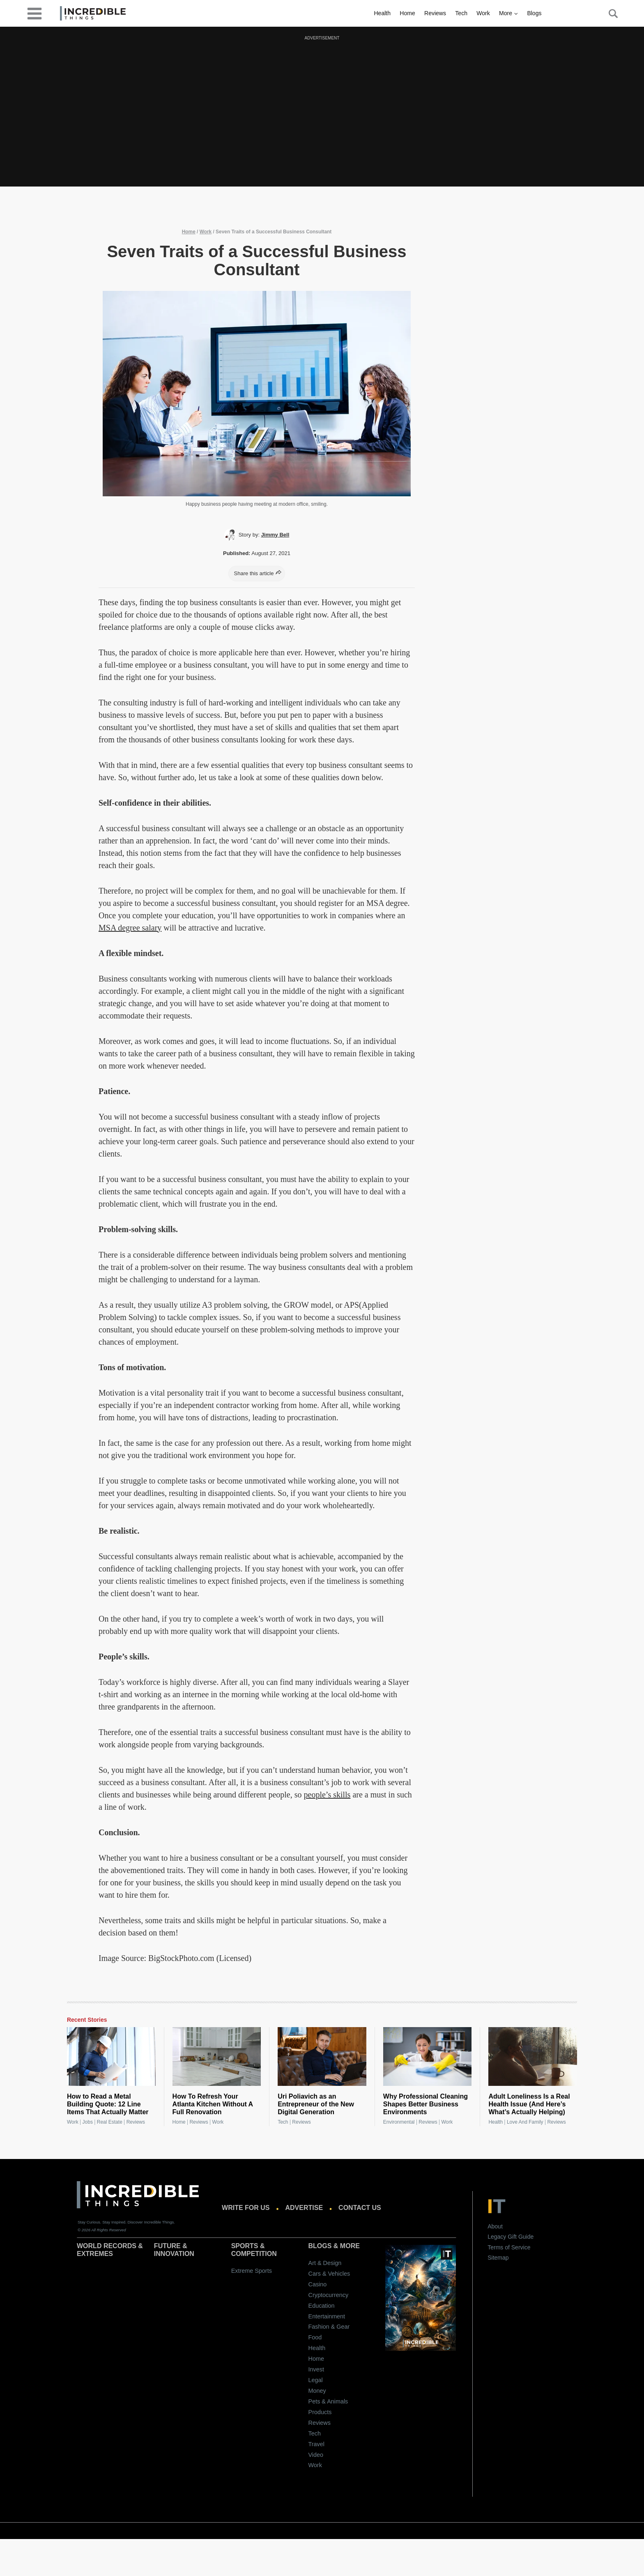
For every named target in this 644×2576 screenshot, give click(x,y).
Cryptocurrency (328, 2295)
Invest (316, 2369)
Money (317, 2390)
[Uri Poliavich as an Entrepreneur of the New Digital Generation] (322, 2056)
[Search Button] (609, 13)
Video (316, 2455)
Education (321, 2305)
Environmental (399, 2122)
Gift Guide (521, 2236)
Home (407, 13)
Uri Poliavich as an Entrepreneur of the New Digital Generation (316, 2104)
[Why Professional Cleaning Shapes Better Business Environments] (427, 2056)
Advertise (304, 2207)
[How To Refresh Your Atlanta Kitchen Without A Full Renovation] (216, 2056)
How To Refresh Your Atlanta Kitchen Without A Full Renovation (212, 2104)
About (495, 2226)
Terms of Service (509, 2247)
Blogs (534, 13)
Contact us (359, 2207)
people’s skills (327, 1794)
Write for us (245, 2207)
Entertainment (326, 2316)
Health (382, 13)
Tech (461, 13)
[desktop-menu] (34, 13)
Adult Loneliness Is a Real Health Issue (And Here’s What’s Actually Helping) (529, 2104)
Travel (316, 2444)
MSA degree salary (130, 927)
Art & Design (325, 2263)
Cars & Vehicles (329, 2273)
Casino (317, 2284)
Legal (315, 2380)
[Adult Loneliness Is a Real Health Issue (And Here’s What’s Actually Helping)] (532, 2056)
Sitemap (498, 2257)
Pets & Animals (328, 2401)
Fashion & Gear (329, 2326)
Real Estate (109, 2122)
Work (483, 13)
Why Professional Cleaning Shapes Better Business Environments (425, 2104)
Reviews (435, 13)
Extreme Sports (251, 2270)
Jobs (88, 2122)
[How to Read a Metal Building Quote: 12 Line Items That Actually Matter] (111, 2056)
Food (315, 2337)
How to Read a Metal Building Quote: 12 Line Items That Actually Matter (108, 2104)
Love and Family (525, 2122)
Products (320, 2412)
